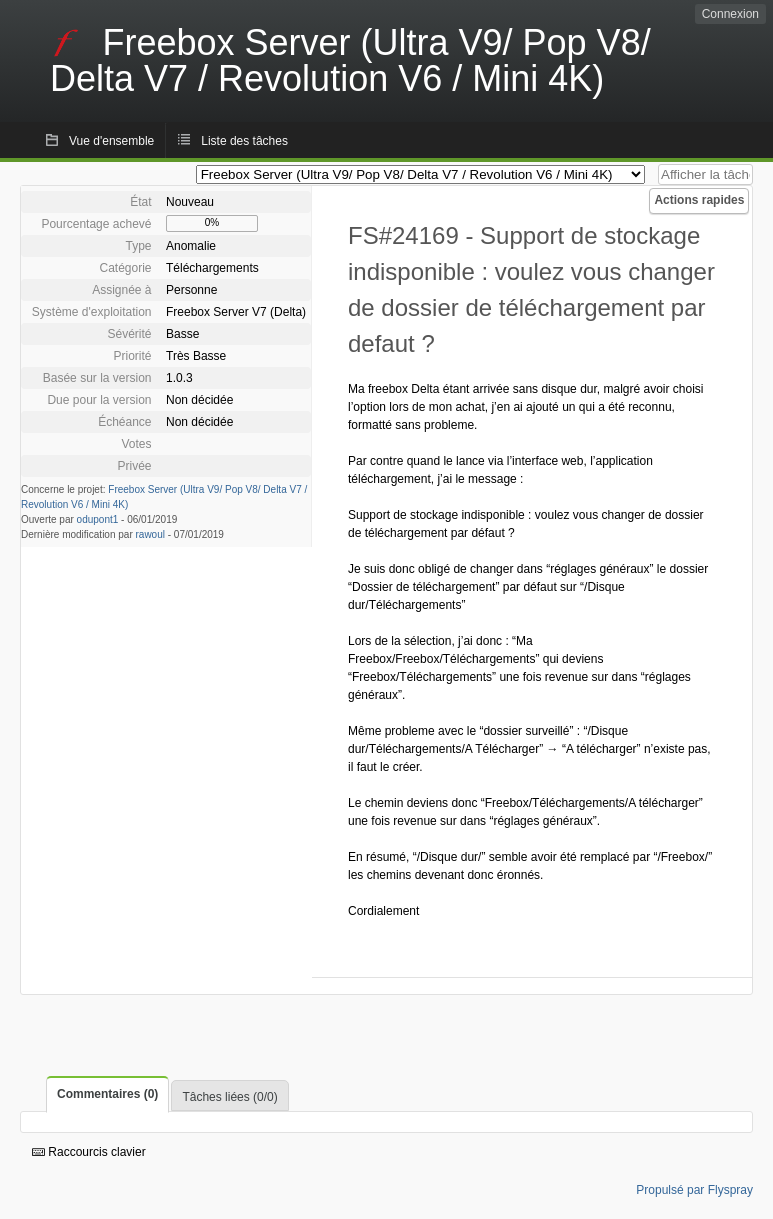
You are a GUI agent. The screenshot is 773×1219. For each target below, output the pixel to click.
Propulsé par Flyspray (694, 1190)
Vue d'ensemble (111, 141)
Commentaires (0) (107, 1094)
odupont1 (98, 519)
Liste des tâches (244, 141)
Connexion (730, 14)
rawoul (150, 534)
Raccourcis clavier (89, 1152)
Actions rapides (699, 200)
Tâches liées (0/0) (229, 1097)
